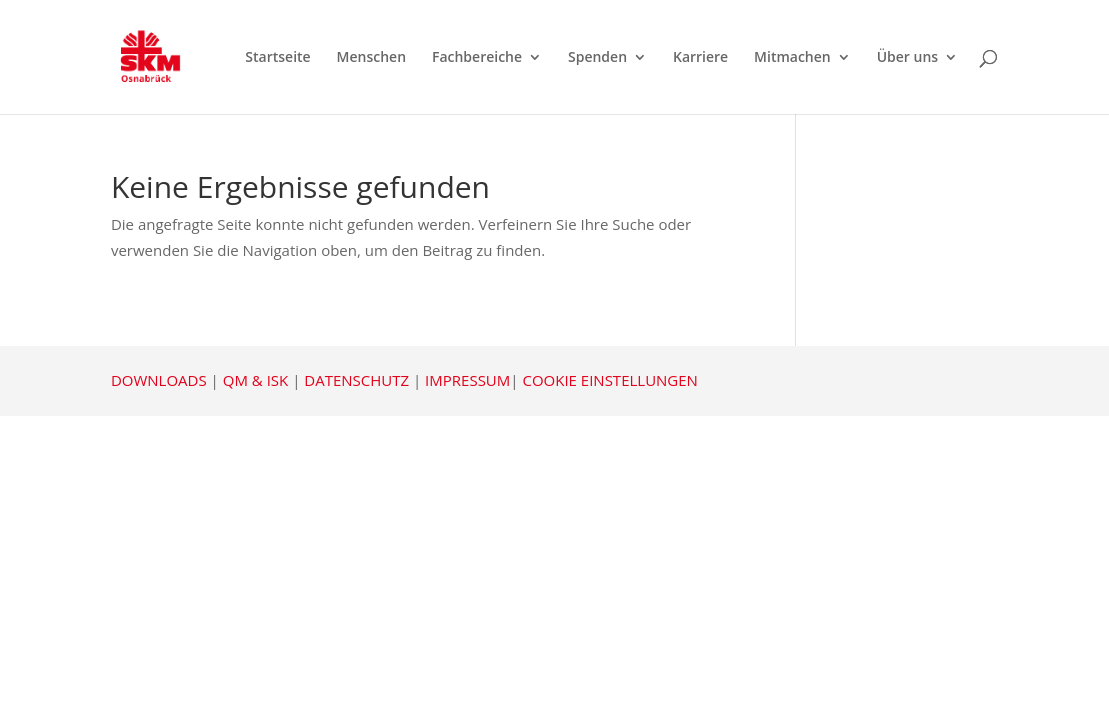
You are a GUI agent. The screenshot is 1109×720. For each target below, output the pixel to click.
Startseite (277, 58)
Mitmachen (792, 58)
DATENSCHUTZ (356, 380)
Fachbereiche (477, 58)
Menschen (371, 58)
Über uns (907, 58)
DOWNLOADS (159, 380)
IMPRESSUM (467, 380)
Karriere (700, 58)
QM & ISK (255, 380)
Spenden (597, 58)
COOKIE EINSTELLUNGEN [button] (609, 380)
